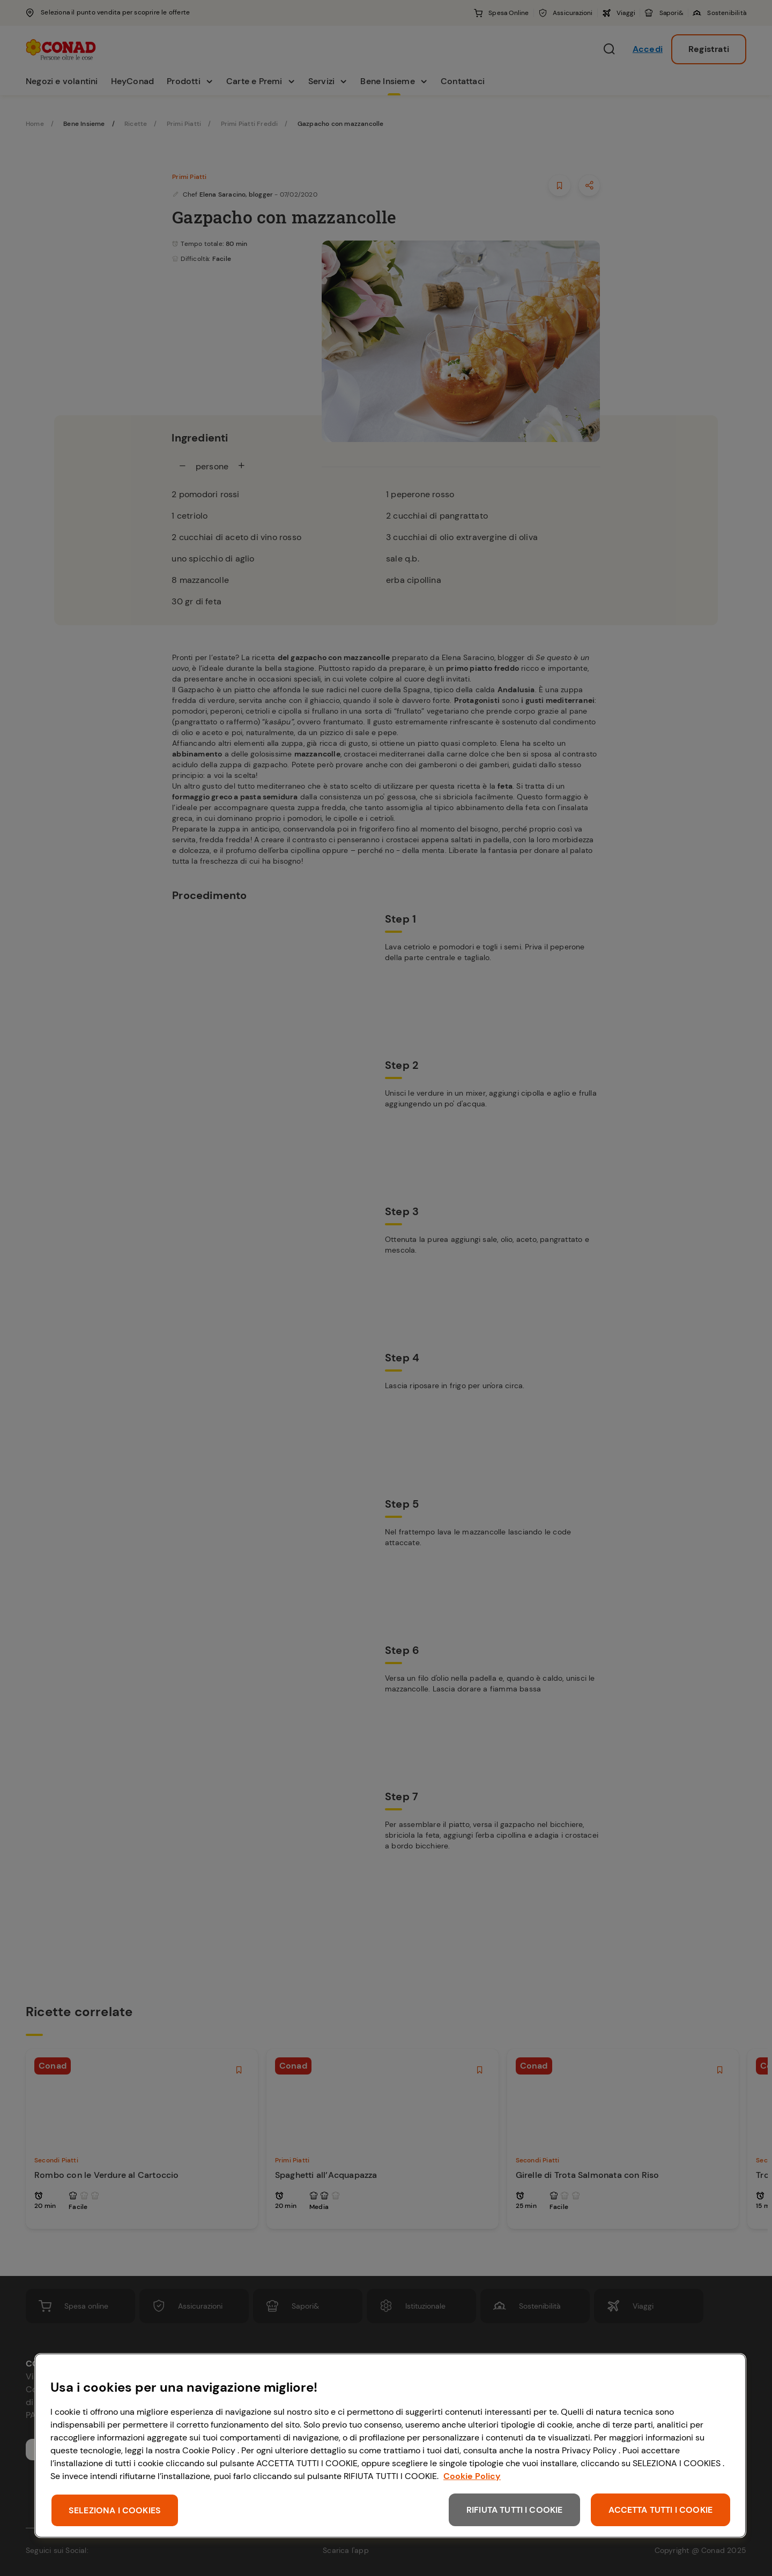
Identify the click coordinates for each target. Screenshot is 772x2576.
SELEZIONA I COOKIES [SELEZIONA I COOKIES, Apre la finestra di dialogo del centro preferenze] (115, 2510)
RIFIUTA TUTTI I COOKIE (514, 2509)
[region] (390, 2445)
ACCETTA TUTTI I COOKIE (660, 2509)
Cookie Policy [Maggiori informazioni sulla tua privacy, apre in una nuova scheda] (472, 2476)
